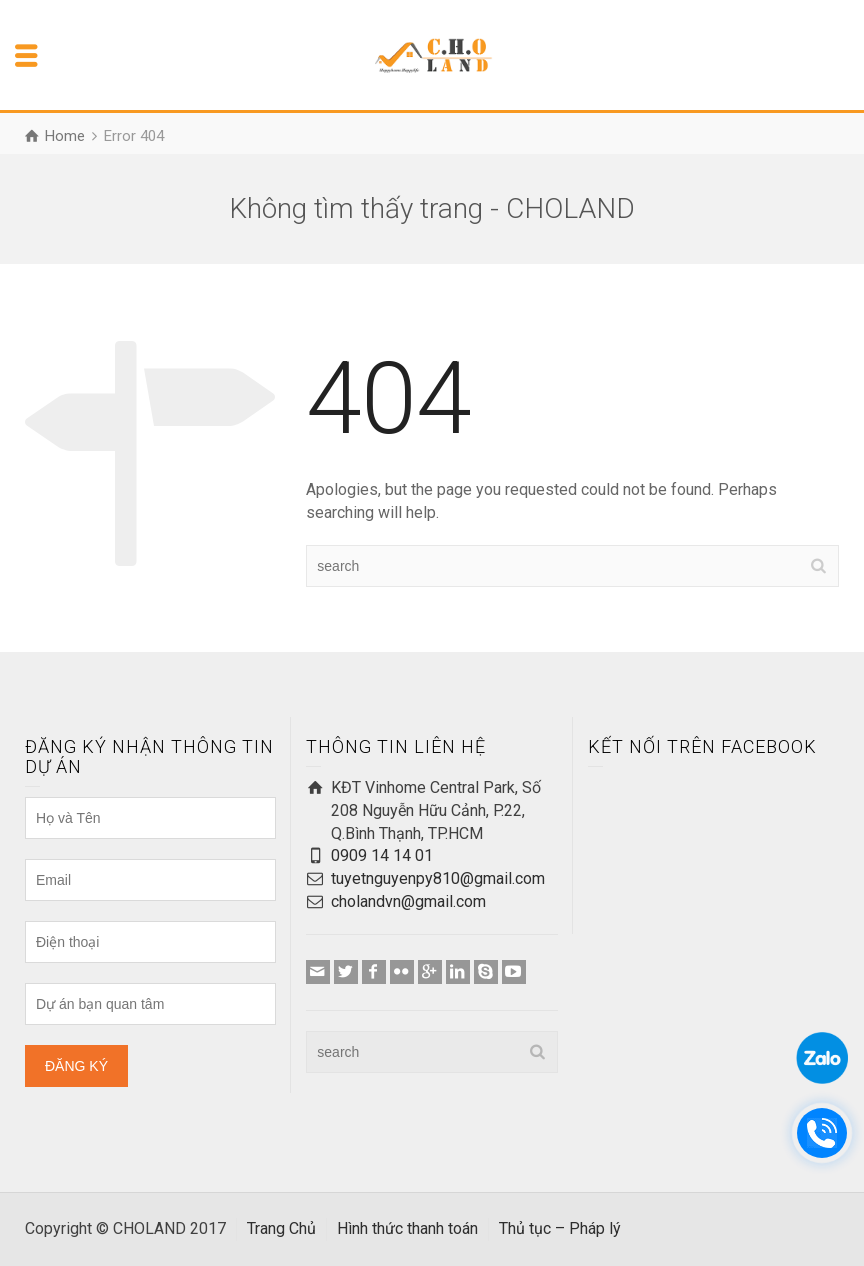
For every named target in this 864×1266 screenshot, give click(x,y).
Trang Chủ (281, 1228)
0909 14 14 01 (382, 855)
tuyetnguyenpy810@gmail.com (438, 878)
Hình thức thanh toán (407, 1228)
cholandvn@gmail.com (408, 901)
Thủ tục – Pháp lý (560, 1228)
